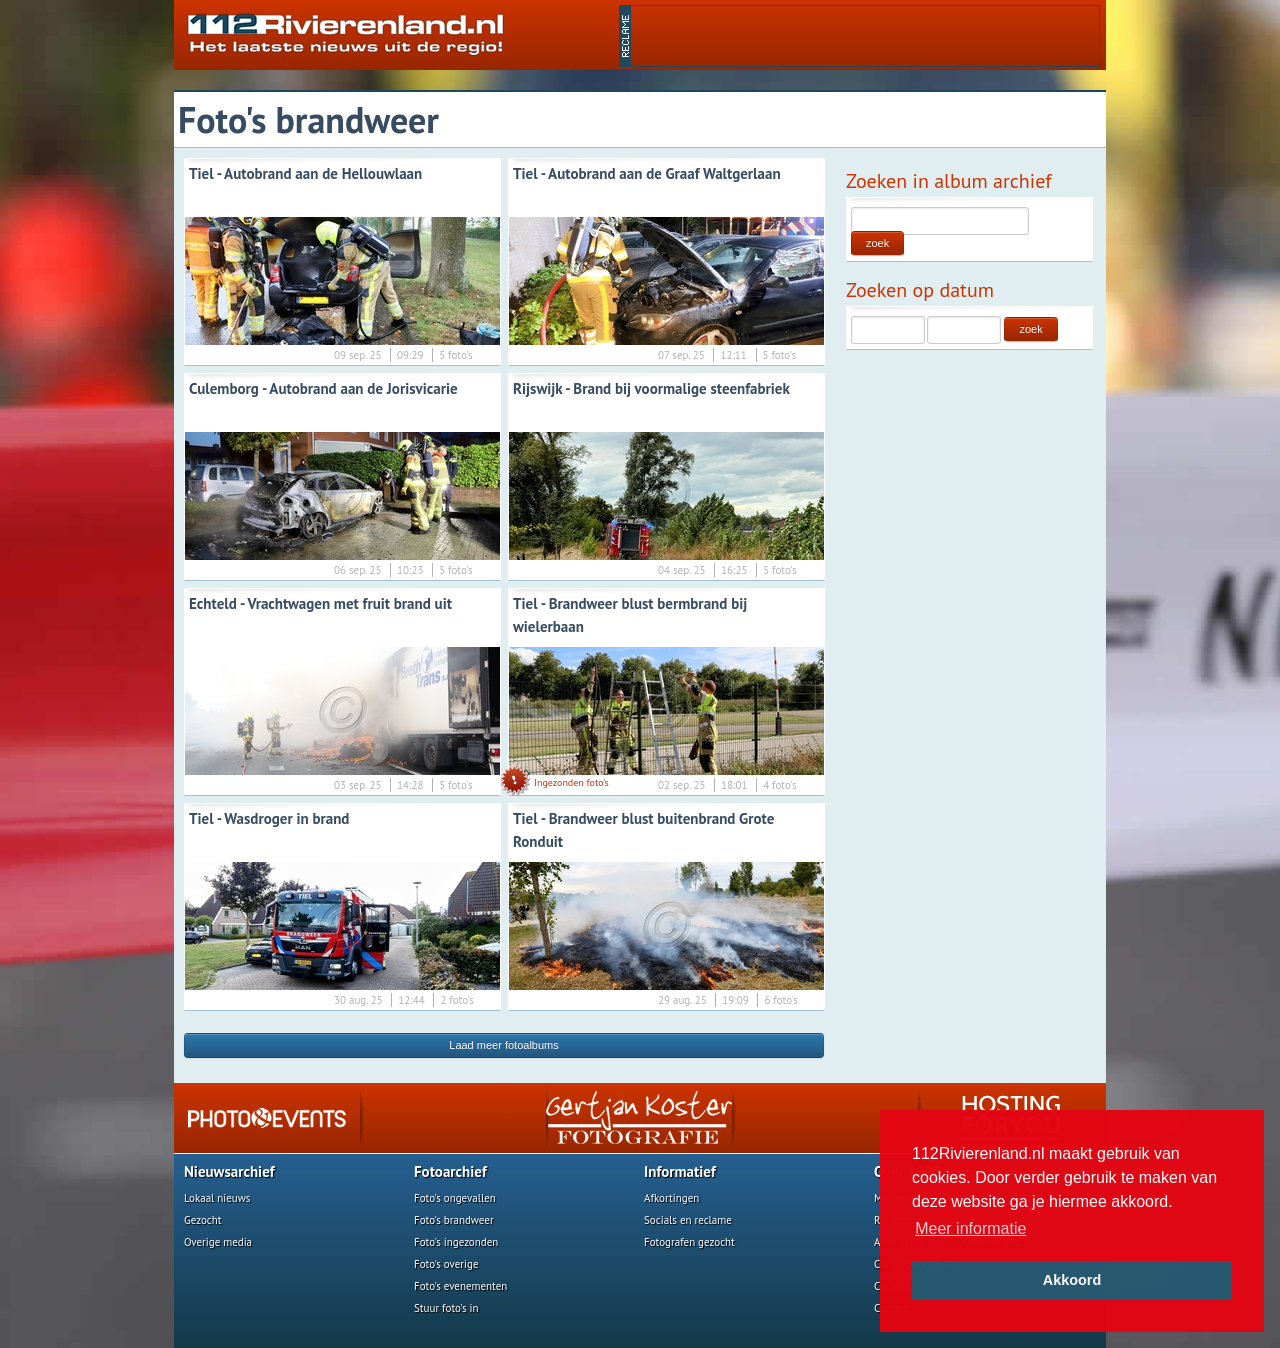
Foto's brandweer (454, 1220)
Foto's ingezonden (456, 1242)
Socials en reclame (688, 1220)
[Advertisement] (865, 36)
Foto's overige (446, 1264)
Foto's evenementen (460, 1286)
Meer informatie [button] (970, 1228)
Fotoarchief (450, 1171)
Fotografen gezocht (689, 1242)
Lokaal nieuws (217, 1198)
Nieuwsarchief (229, 1171)
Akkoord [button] (1072, 1280)
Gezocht (203, 1220)
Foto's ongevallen (455, 1198)
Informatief (680, 1171)
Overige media (218, 1242)
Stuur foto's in (446, 1308)
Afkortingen (671, 1198)
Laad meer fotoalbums (503, 1045)
